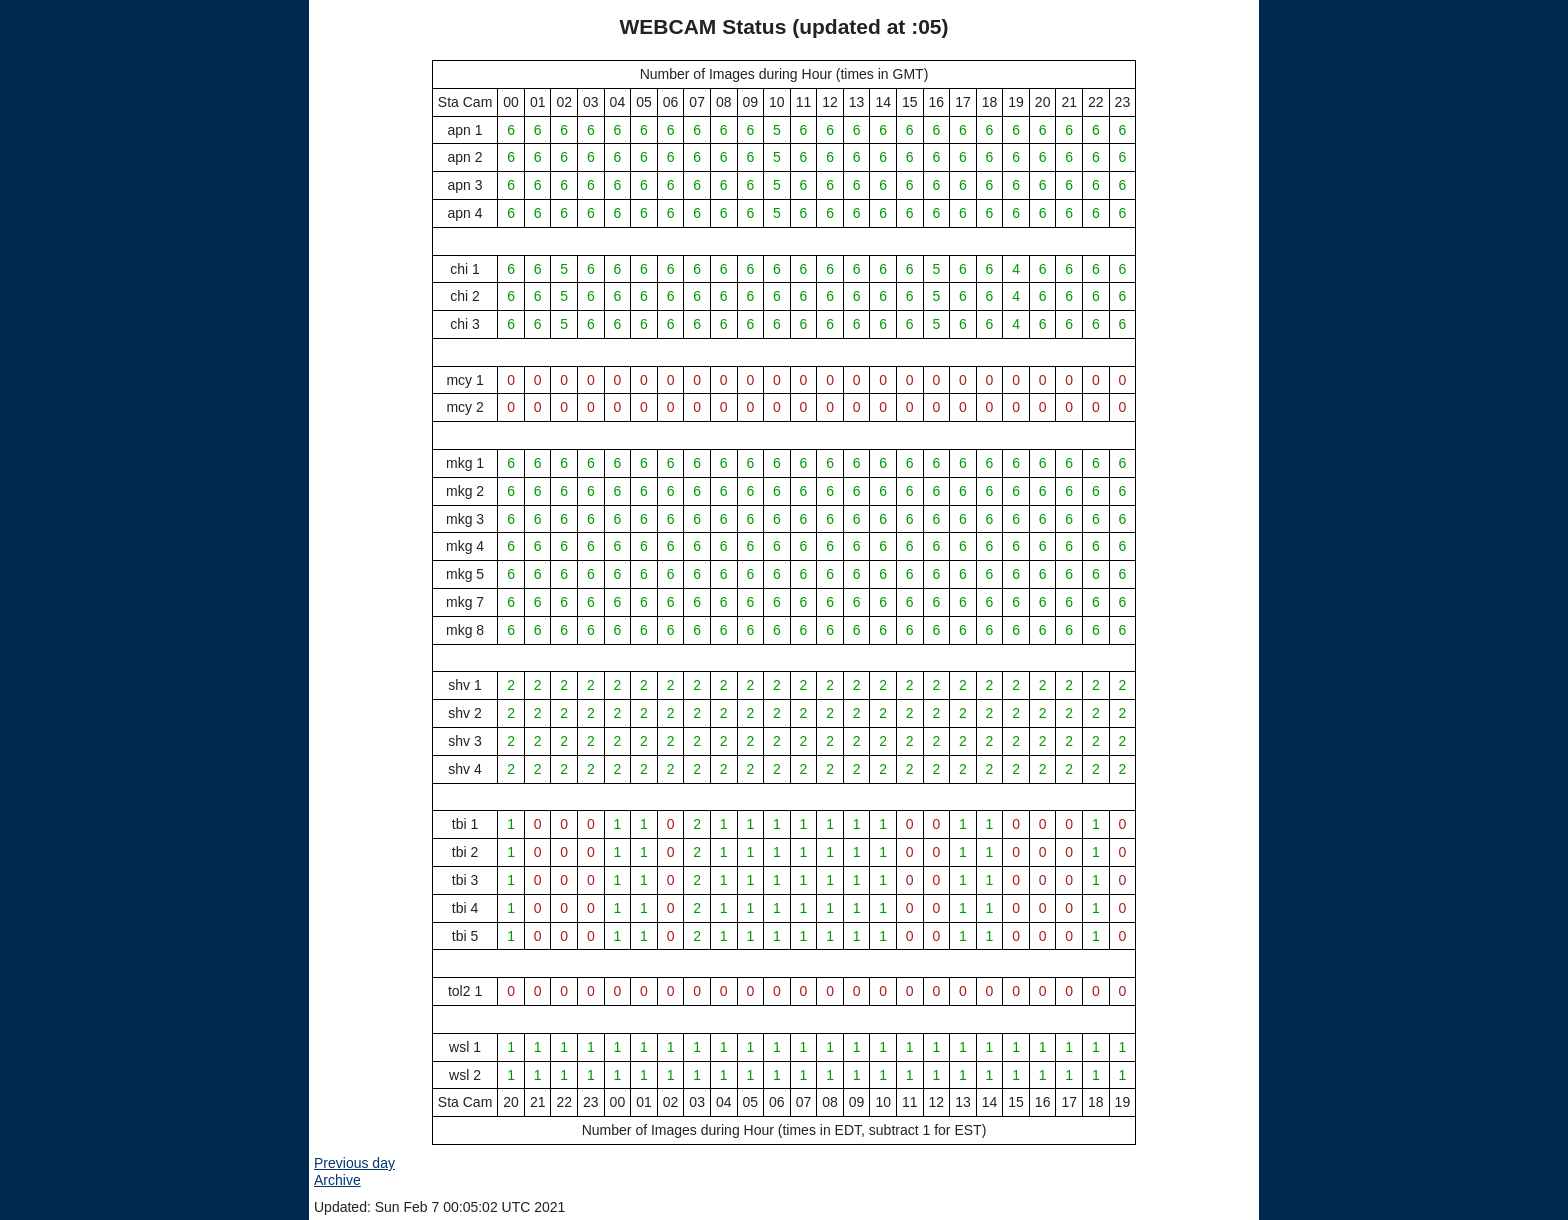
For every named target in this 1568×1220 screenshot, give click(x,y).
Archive (337, 1180)
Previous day (354, 1163)
